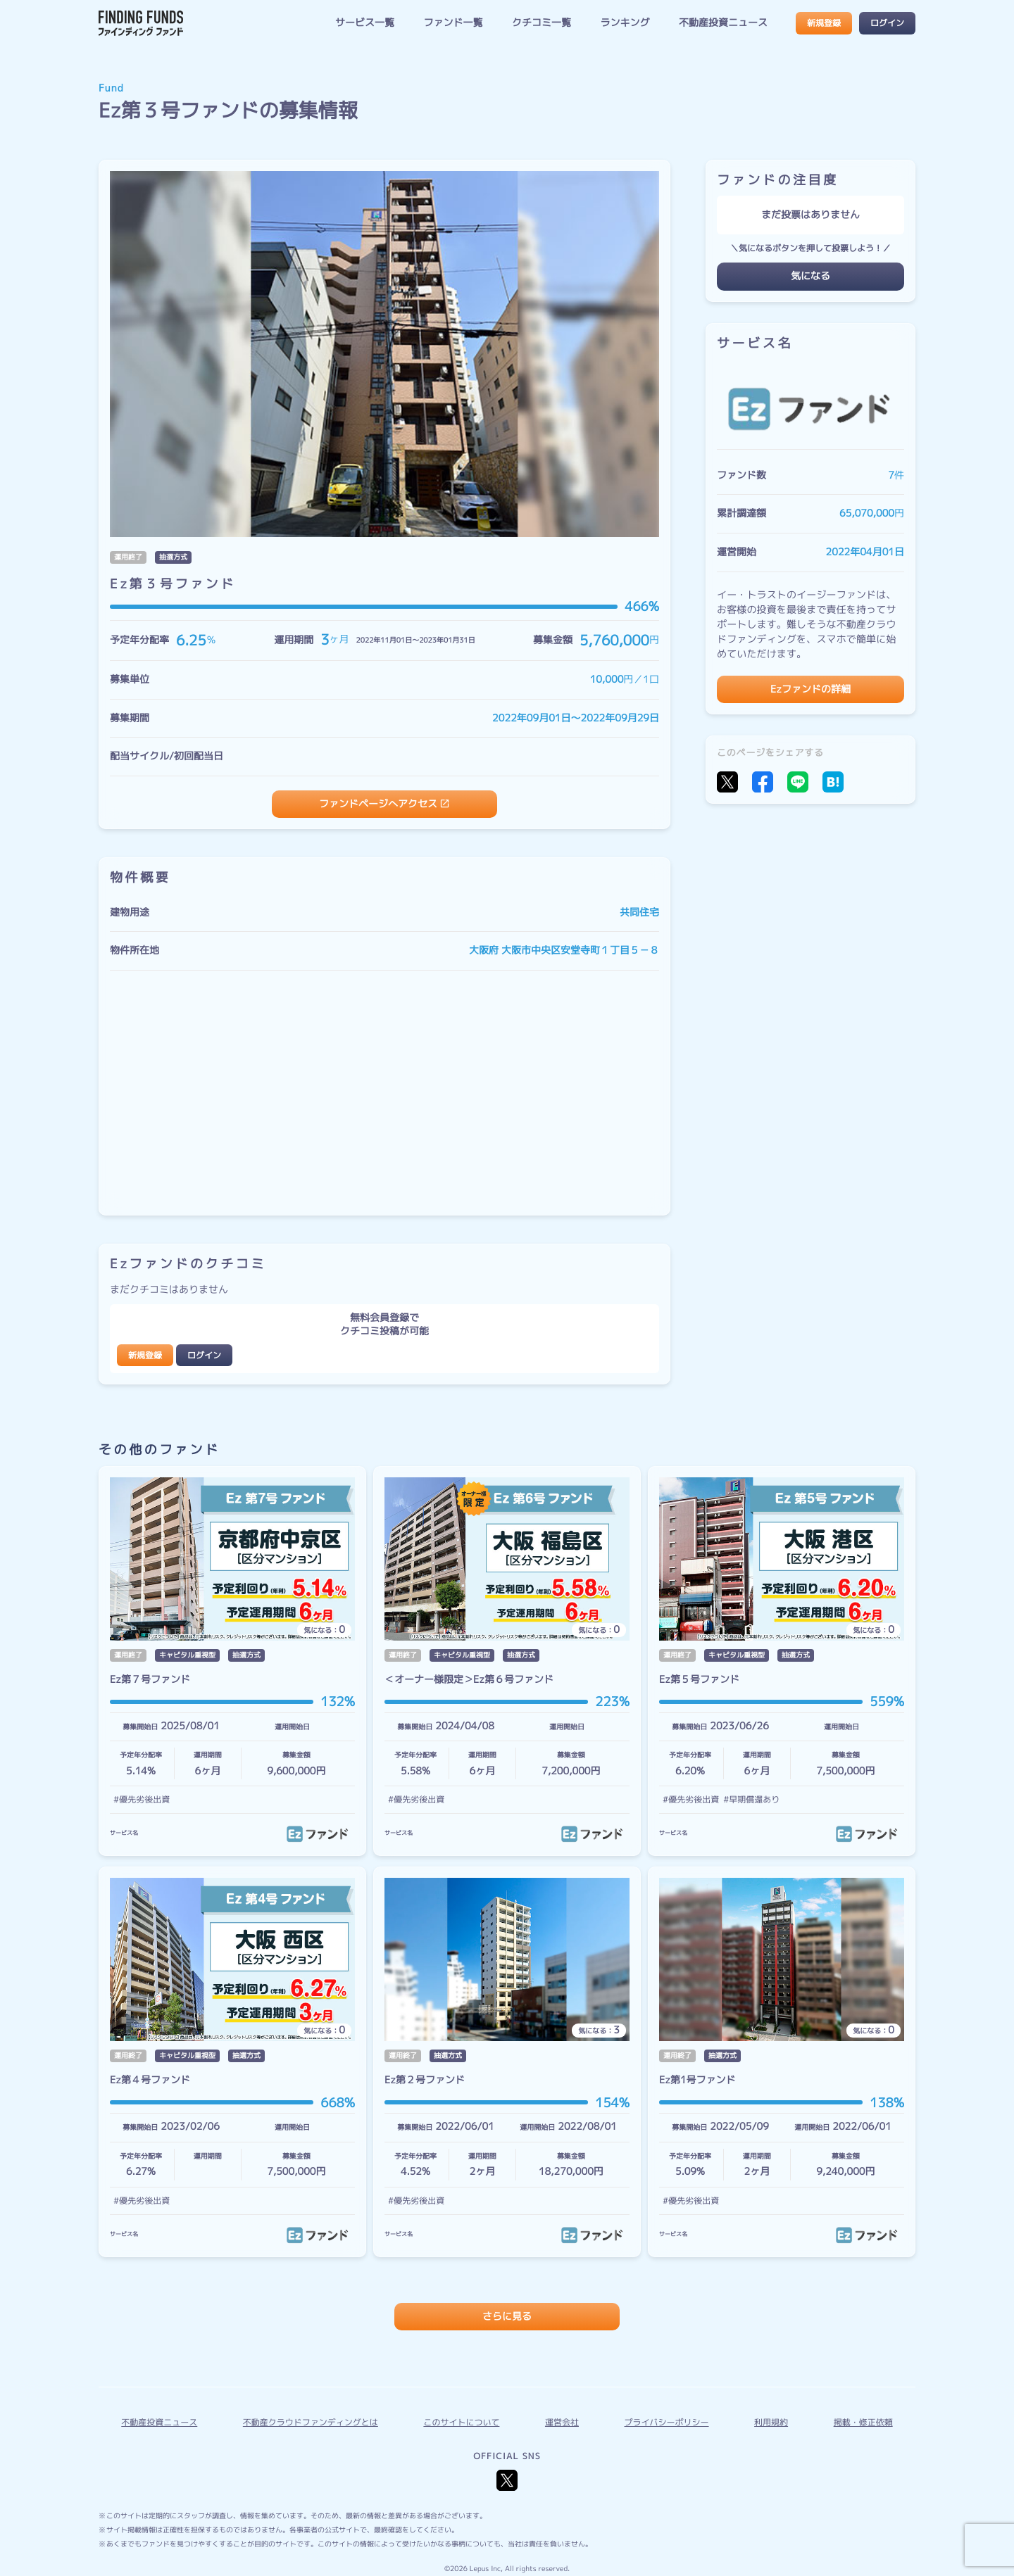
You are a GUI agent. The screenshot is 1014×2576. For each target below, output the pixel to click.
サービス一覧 (364, 23)
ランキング (624, 23)
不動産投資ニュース (723, 23)
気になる (810, 276)
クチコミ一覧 (541, 23)
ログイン (887, 23)
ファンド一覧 (452, 23)
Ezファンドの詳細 (810, 689)
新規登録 (824, 23)
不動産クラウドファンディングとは (310, 2422)
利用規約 (771, 2422)
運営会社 (562, 2422)
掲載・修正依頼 (863, 2422)
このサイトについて (461, 2422)
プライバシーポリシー (667, 2422)
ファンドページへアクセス (378, 804)
